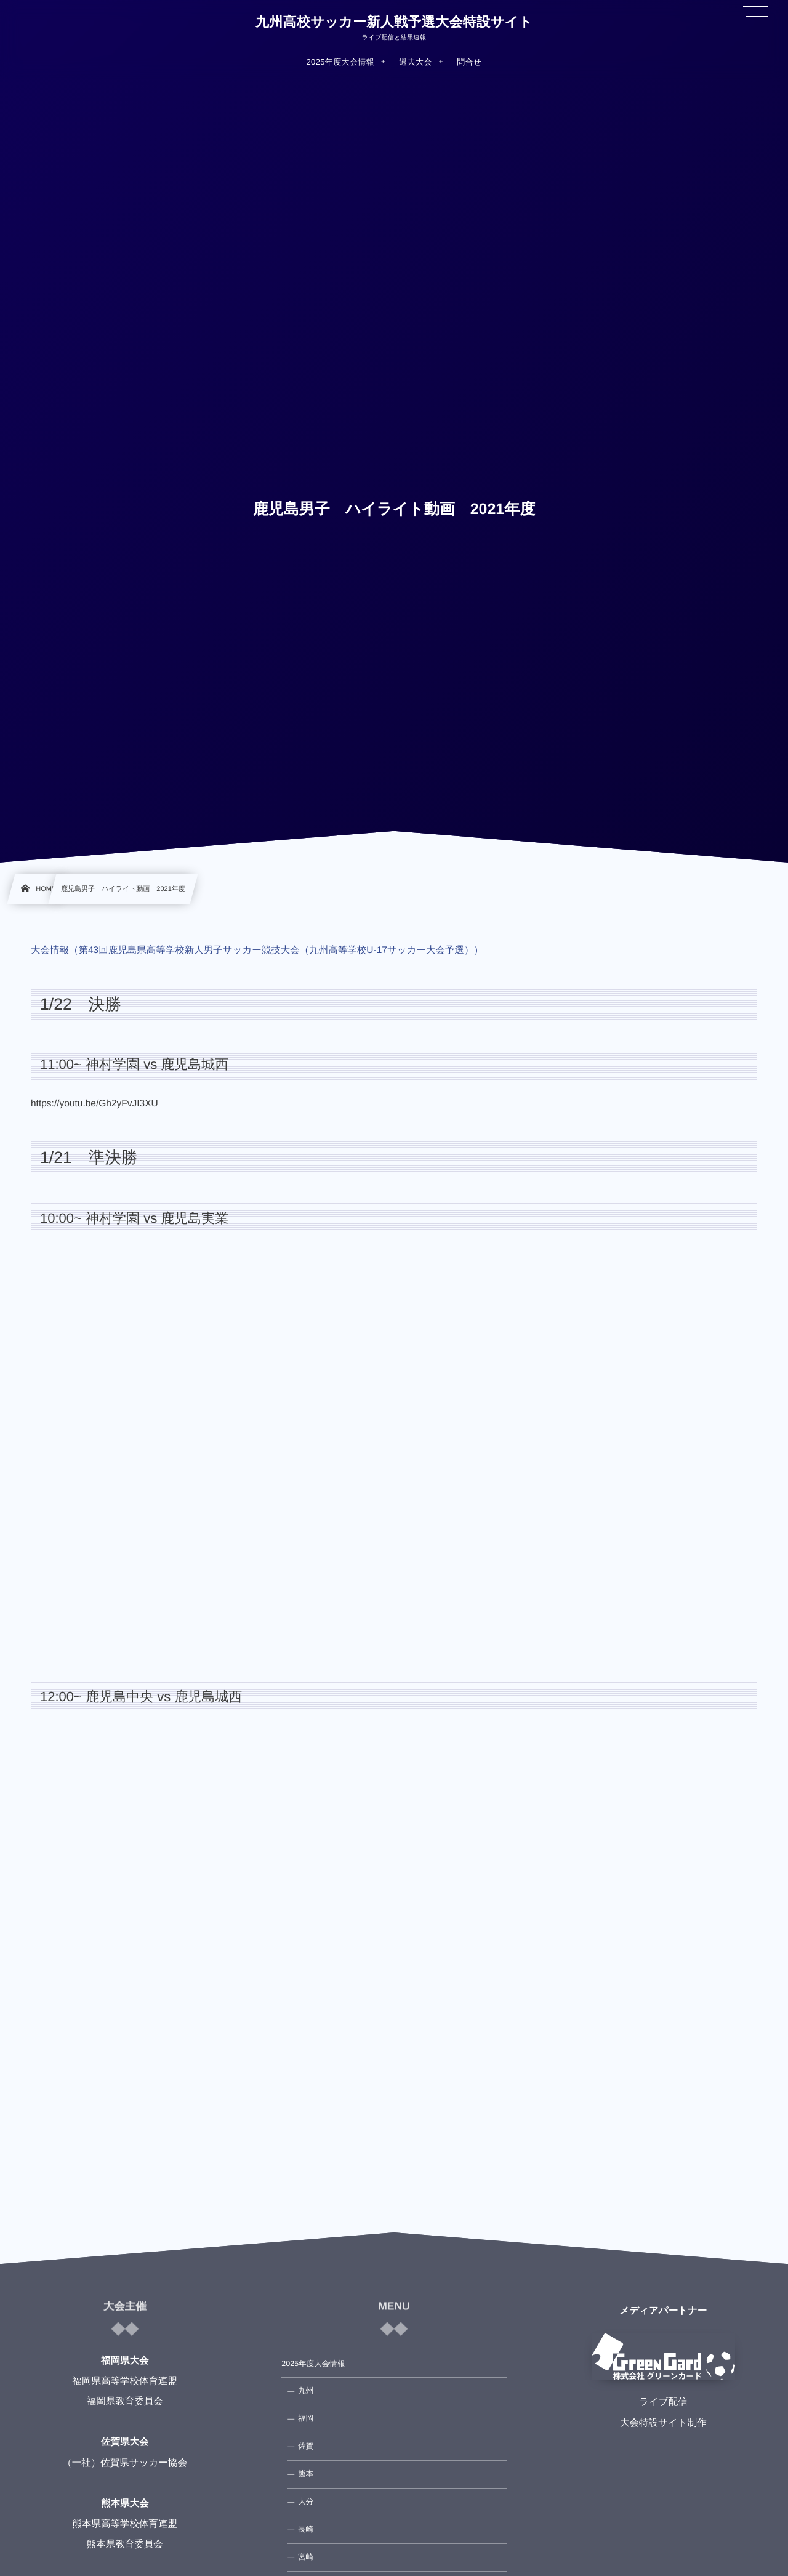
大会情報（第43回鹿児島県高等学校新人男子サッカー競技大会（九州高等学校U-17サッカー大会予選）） (257, 950)
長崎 (305, 2529)
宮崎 (305, 2557)
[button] (755, 16)
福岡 (305, 2418)
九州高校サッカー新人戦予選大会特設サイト (394, 22)
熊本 (305, 2473)
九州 (305, 2390)
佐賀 (305, 2446)
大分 (305, 2501)
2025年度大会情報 (313, 2363)
